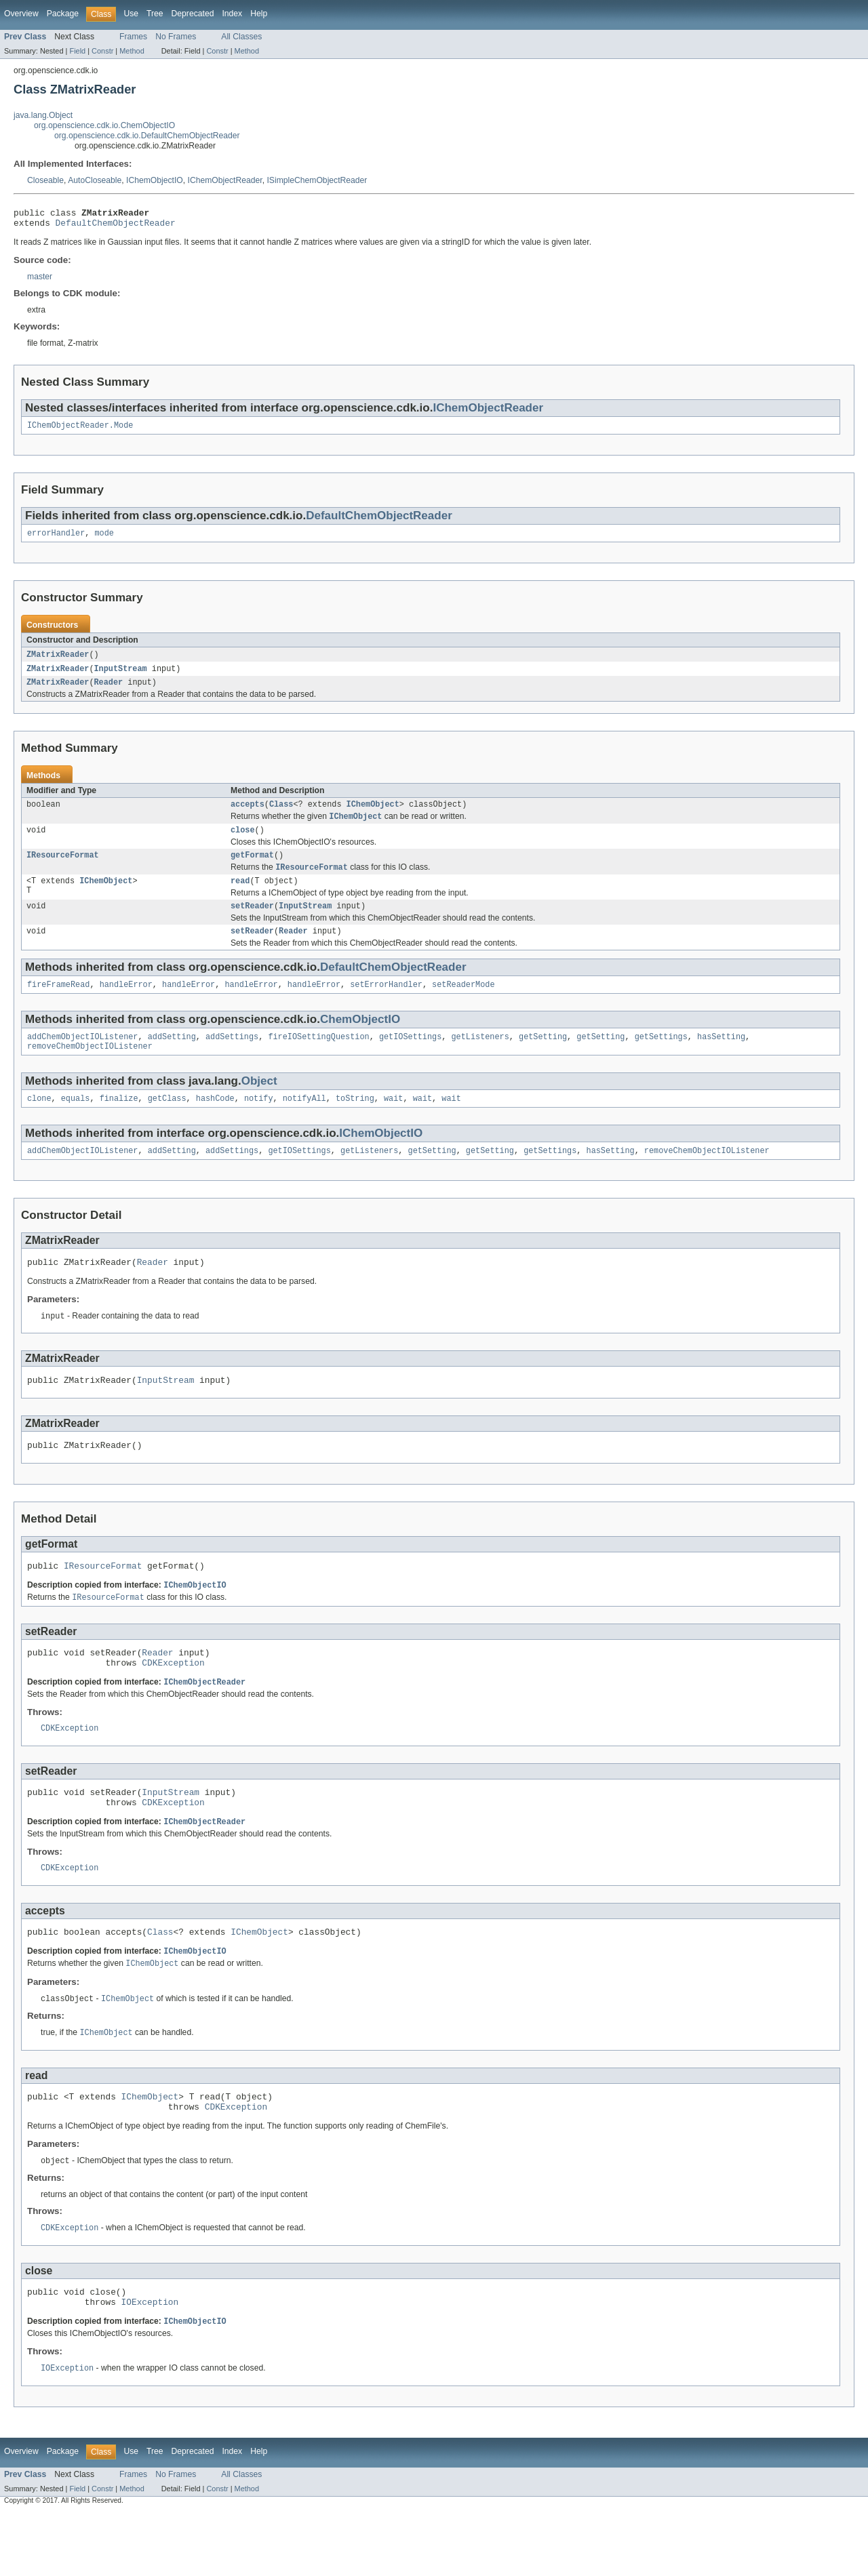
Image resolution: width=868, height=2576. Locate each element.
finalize (119, 1122)
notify (258, 1122)
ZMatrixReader (57, 661)
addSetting (172, 1058)
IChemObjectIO (154, 180)
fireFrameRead (58, 1004)
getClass (167, 1122)
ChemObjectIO (360, 1039)
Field (77, 51)
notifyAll (304, 1122)
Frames (133, 36)
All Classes (241, 36)
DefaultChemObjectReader (116, 226)
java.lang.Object (43, 115)
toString (355, 1122)
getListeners (480, 1058)
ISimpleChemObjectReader (317, 180)
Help (258, 13)
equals (75, 1122)
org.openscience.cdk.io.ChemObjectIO (104, 125)
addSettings (231, 1058)
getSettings (660, 1058)
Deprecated (193, 13)
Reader (108, 691)
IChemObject (373, 814)
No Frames (175, 36)
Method (131, 51)
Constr (102, 51)
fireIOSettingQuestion (318, 1058)
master (39, 280)
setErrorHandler (386, 1004)
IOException (150, 2364)
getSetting (543, 1058)
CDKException (173, 1702)
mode (104, 539)
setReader (252, 923)
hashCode (215, 1122)
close (243, 842)
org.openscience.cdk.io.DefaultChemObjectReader (147, 135)
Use (130, 13)
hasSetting (721, 1058)
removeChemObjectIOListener (90, 1069)
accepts (247, 814)
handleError (126, 1004)
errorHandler (56, 539)
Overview (21, 13)
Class (281, 814)
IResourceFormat (62, 869)
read (240, 896)
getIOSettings (410, 1058)
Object (259, 1104)
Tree (154, 13)
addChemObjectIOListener (82, 1058)
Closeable (45, 180)
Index (232, 13)
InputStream (120, 676)
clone (39, 1122)
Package (63, 13)
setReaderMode (463, 1004)
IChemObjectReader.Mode (80, 430)
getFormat (252, 869)
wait (393, 1122)
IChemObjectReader (225, 180)
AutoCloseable (94, 180)
